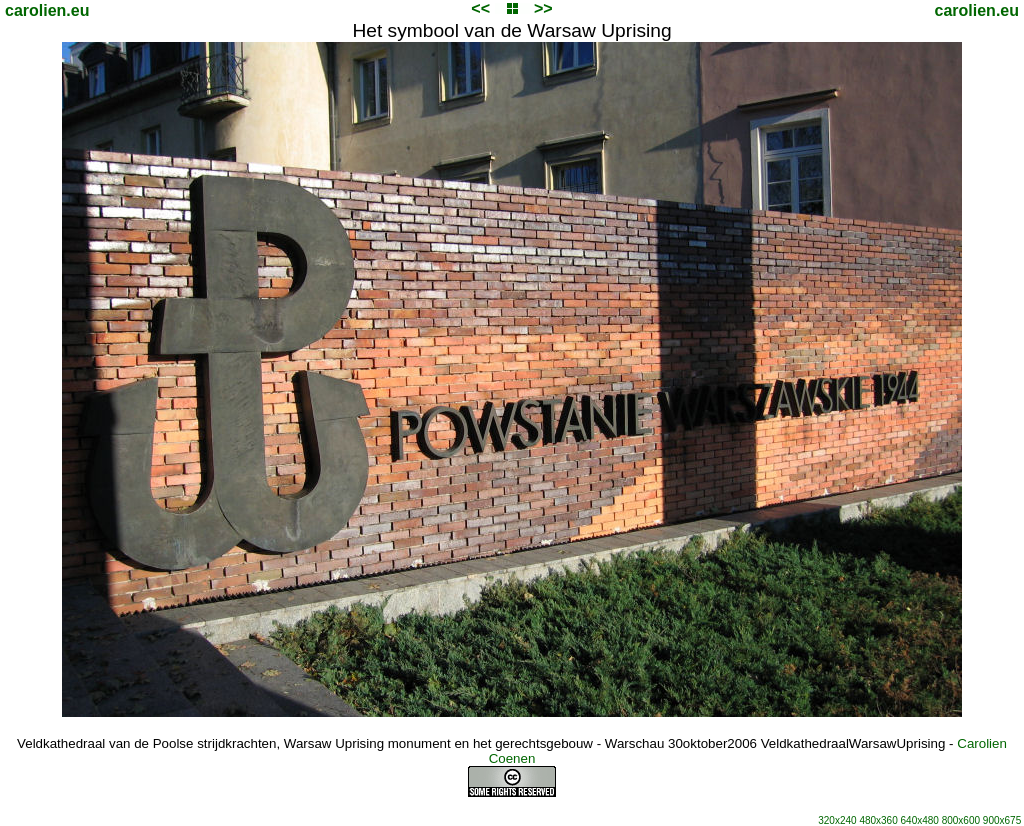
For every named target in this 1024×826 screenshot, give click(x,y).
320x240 (837, 820)
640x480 (920, 820)
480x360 (878, 820)
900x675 (1002, 820)
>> (543, 8)
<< (480, 8)
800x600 (961, 820)
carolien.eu (47, 10)
